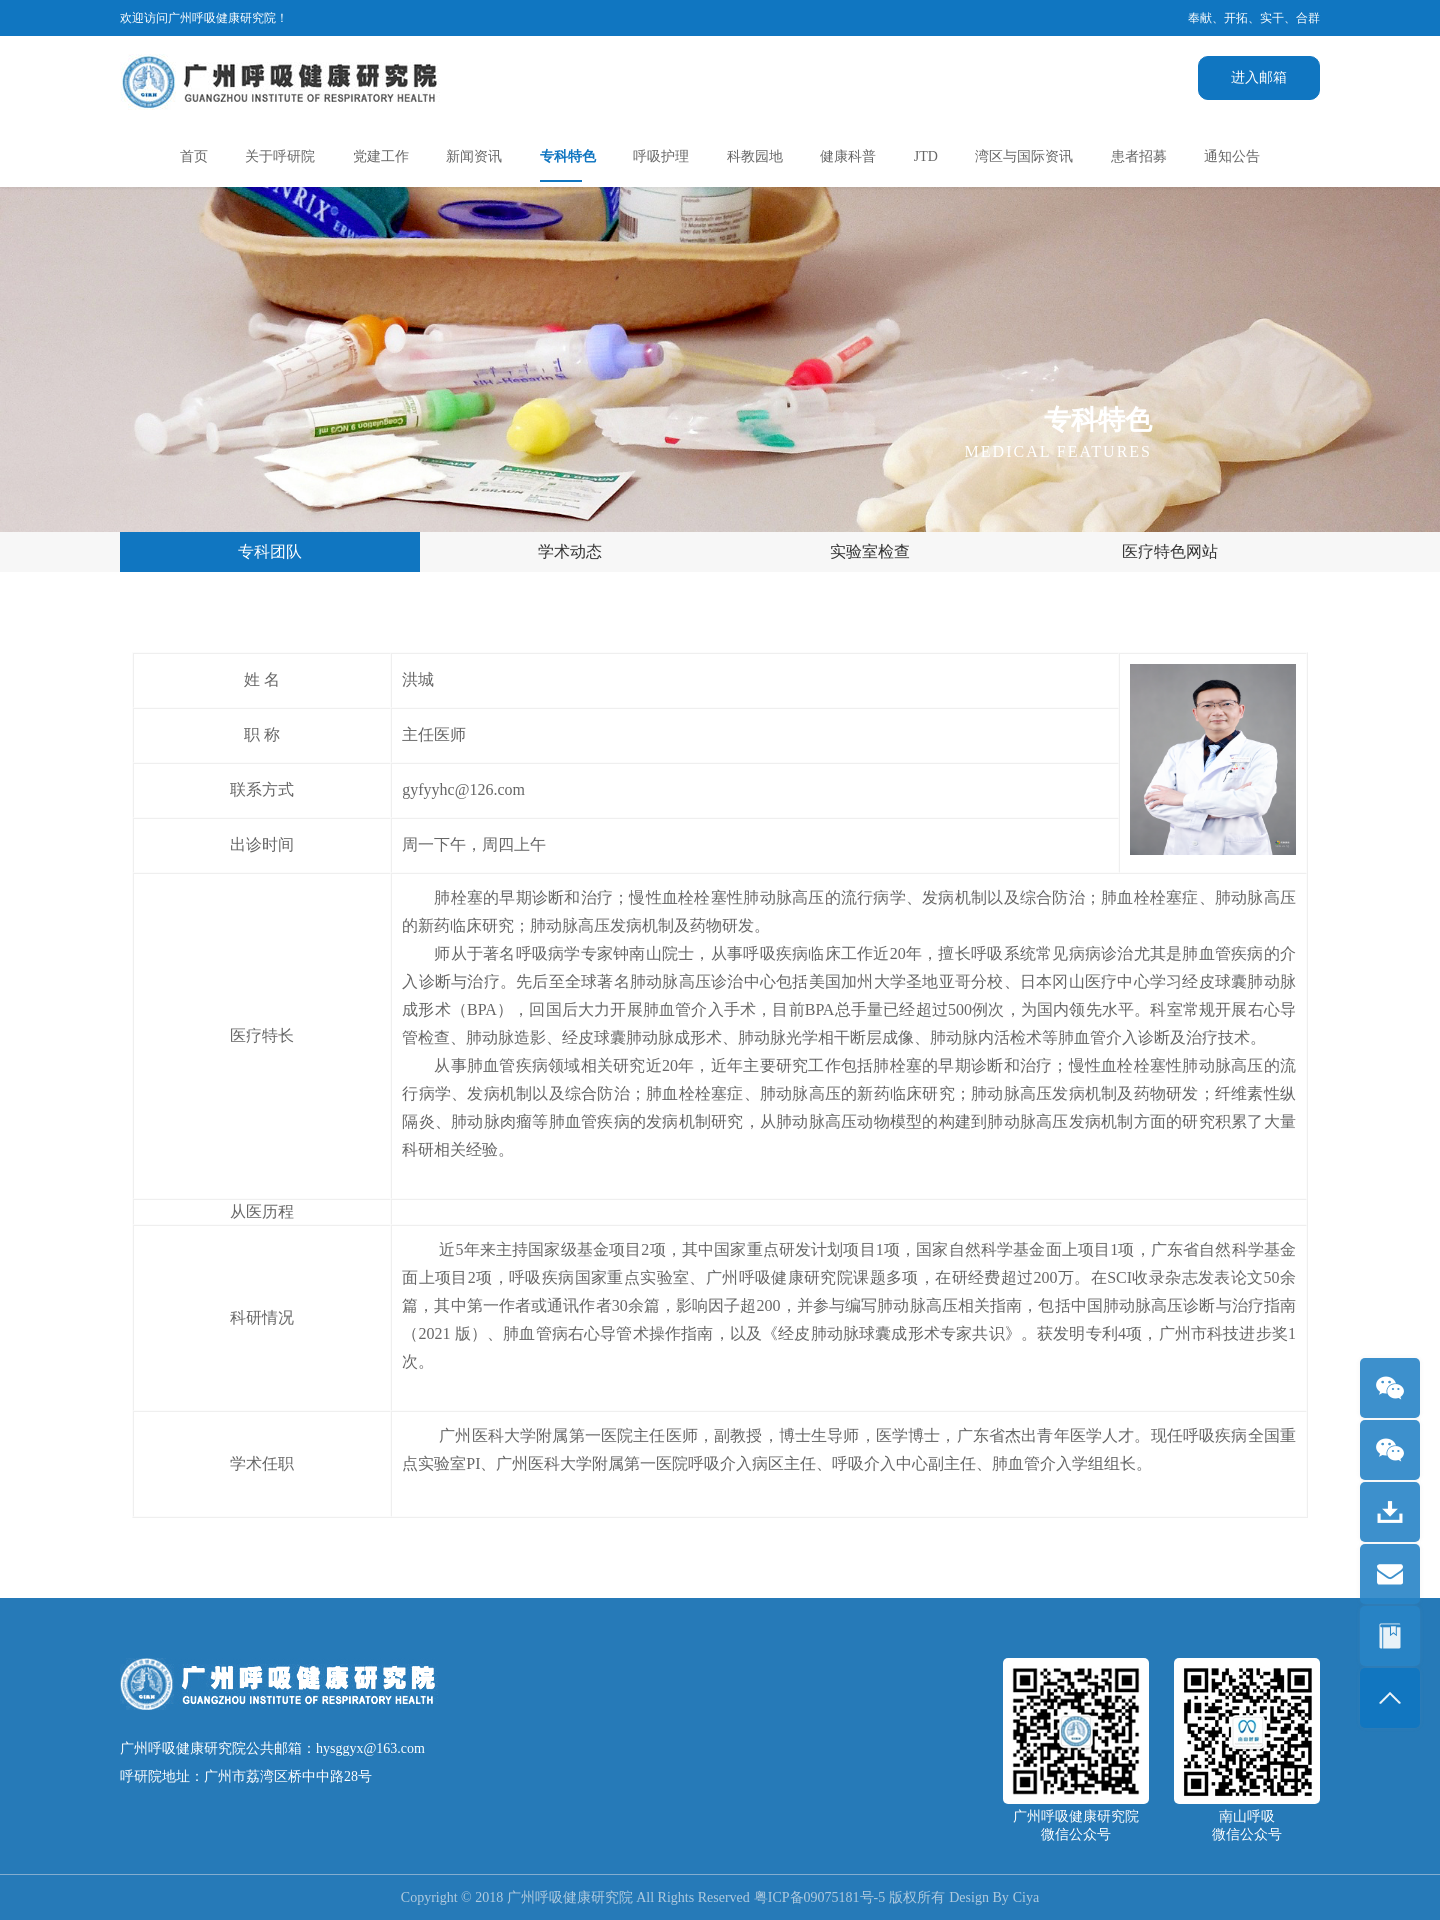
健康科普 (848, 156)
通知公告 (1232, 156)
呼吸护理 (661, 156)
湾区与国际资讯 (1024, 156)
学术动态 (570, 551)
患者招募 (1139, 156)
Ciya (1026, 1897)
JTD (926, 156)
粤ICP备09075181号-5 (819, 1897)
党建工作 (381, 156)
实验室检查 (870, 551)
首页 (194, 156)
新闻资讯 (474, 156)
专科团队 (270, 551)
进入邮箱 (1259, 77)
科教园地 (755, 156)
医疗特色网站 (1170, 551)
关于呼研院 (280, 156)
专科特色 (568, 156)
